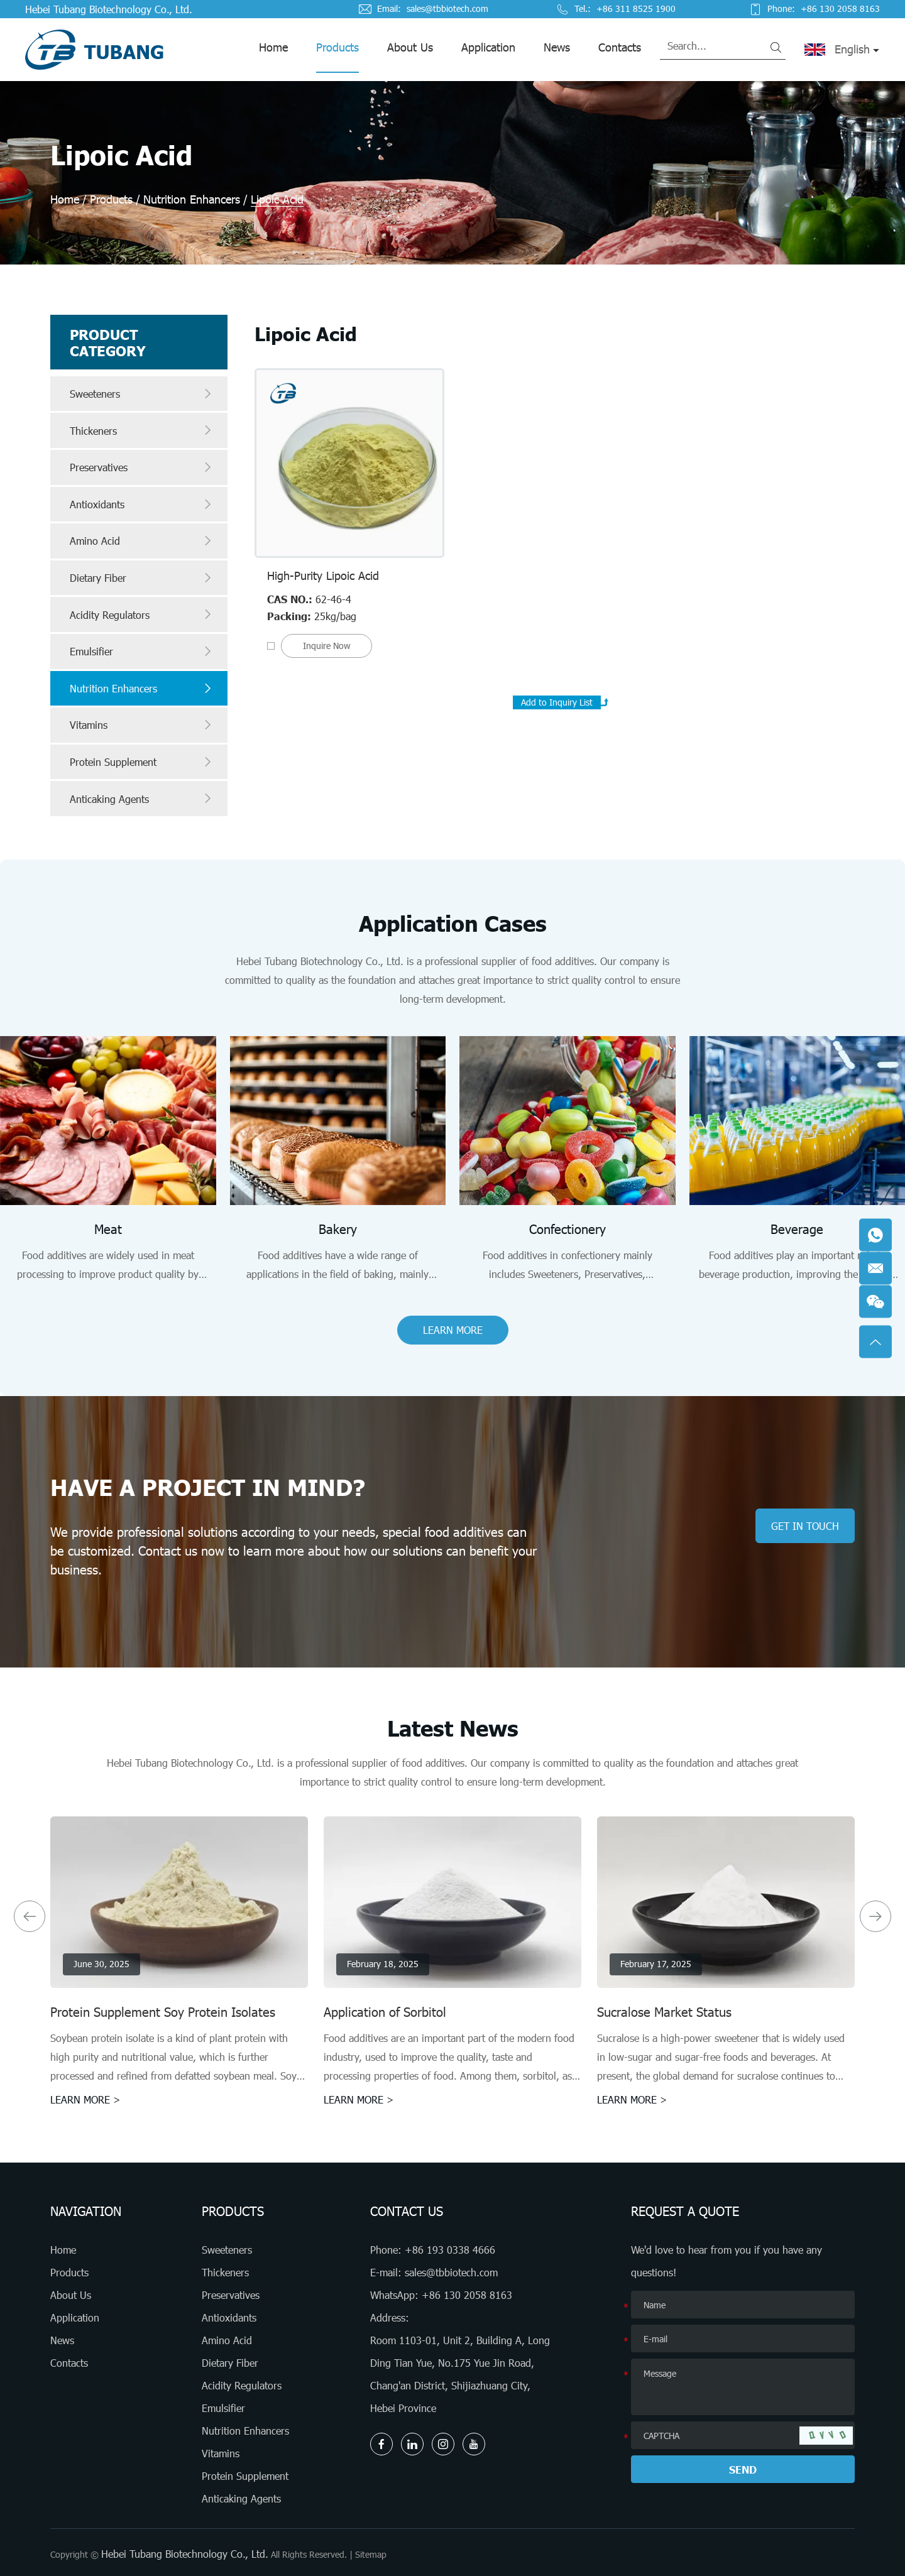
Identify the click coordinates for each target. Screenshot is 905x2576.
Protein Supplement (142, 762)
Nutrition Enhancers (191, 199)
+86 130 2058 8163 (467, 2295)
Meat (108, 1228)
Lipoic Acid (277, 199)
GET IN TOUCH (805, 1526)
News (557, 47)
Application (488, 47)
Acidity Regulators (142, 614)
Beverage (797, 1228)
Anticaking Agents (142, 798)
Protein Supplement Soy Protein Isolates (162, 2011)
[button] (29, 1916)
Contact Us (406, 2211)
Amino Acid (142, 541)
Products (337, 47)
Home (273, 47)
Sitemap (371, 2554)
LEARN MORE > (85, 2099)
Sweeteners (142, 394)
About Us (410, 47)
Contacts (619, 47)
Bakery (338, 1228)
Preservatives (142, 467)
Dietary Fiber (142, 578)
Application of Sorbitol (385, 2011)
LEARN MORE (453, 1330)
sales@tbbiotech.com (447, 9)
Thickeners (142, 430)
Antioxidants (142, 504)
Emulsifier (142, 651)
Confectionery (567, 1228)
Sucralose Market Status (664, 2011)
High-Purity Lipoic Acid (323, 575)
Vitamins (142, 725)
